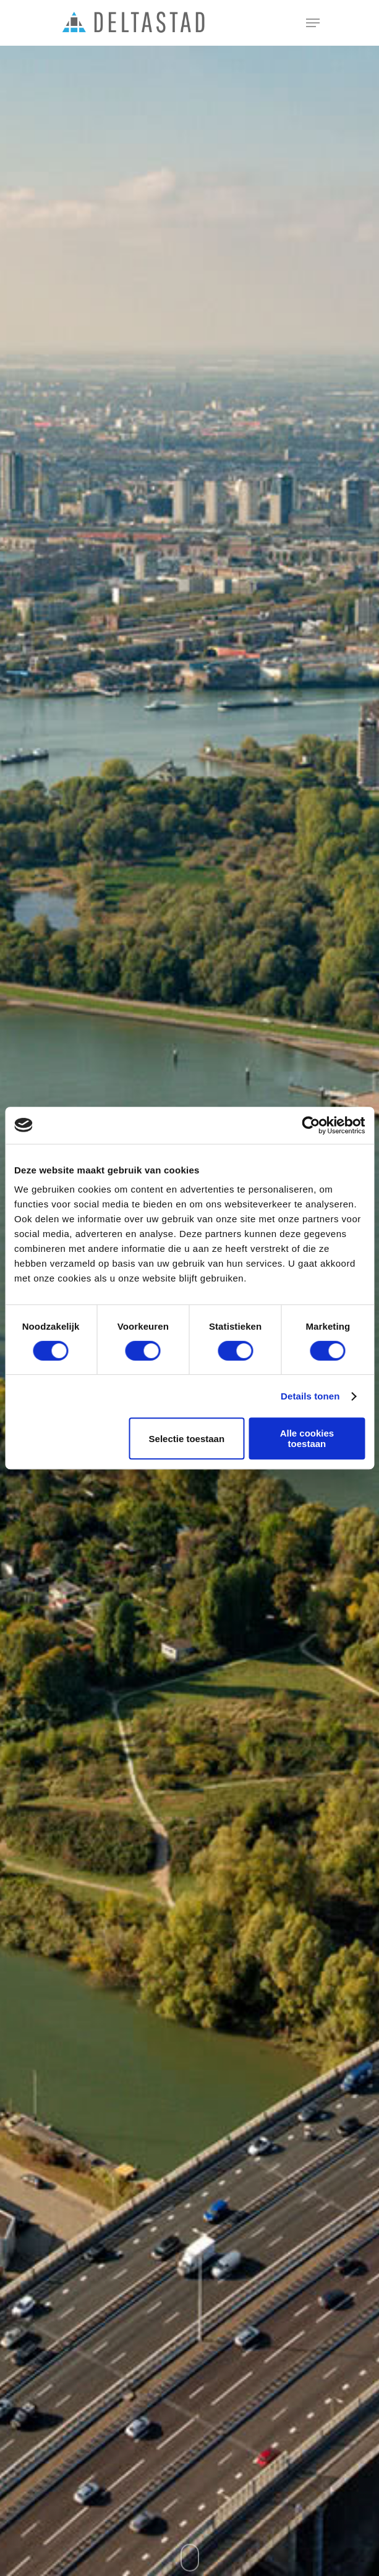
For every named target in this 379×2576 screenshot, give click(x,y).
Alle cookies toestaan (307, 1438)
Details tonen (310, 1396)
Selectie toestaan (187, 1438)
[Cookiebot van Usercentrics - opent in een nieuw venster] (311, 1125)
